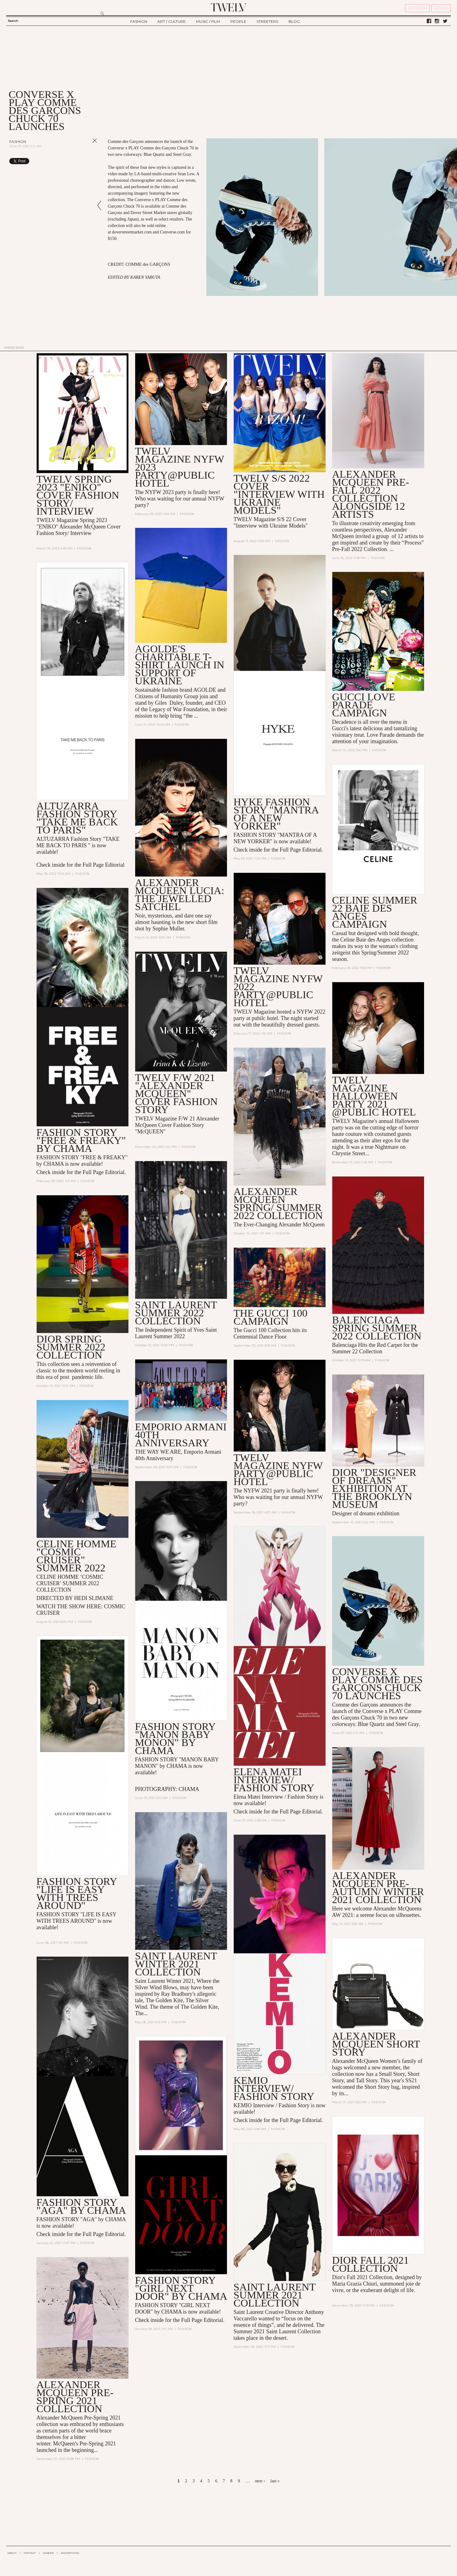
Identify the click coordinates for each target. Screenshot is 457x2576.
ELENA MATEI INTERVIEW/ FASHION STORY (273, 1779)
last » (275, 2481)
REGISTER (417, 8)
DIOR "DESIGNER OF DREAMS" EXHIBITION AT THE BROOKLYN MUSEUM (374, 1488)
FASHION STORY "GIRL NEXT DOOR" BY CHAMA (181, 2288)
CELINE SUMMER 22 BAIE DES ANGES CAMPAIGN (374, 912)
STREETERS (267, 21)
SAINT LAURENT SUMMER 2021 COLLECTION (274, 2295)
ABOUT (12, 2552)
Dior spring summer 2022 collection (70, 1347)
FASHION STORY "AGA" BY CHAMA (81, 2206)
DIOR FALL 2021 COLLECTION (370, 2264)
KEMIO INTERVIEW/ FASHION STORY (273, 2088)
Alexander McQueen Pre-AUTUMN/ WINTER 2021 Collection (378, 1887)
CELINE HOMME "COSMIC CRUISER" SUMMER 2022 (76, 1556)
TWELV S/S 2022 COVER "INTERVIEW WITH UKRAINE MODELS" (279, 494)
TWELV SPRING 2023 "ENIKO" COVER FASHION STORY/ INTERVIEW (77, 495)
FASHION (138, 21)
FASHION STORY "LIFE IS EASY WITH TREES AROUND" (76, 1893)
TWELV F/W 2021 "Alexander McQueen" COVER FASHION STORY (176, 1093)
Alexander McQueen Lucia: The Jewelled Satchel (179, 894)
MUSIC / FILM (208, 21)
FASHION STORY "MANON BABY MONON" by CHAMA (175, 1738)
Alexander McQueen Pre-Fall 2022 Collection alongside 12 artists (370, 494)
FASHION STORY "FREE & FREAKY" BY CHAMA (81, 1140)
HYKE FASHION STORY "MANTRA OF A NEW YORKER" (275, 814)
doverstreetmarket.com (132, 232)
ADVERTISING (70, 2552)
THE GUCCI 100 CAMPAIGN (270, 1317)
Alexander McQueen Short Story (376, 2044)
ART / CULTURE (171, 21)
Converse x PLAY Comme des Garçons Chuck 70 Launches (377, 1683)
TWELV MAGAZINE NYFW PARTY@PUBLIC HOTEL (277, 1469)
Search (13, 21)
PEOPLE (238, 21)
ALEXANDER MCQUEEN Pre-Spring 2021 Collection (74, 2396)
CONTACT (30, 2552)
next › (260, 2481)
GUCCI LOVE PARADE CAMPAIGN (363, 705)
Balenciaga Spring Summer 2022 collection (376, 1328)
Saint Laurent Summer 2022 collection (176, 1312)
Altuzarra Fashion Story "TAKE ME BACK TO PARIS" (77, 818)
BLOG (294, 21)
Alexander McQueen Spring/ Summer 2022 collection (278, 1203)
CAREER (48, 2552)
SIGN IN (441, 8)
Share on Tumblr (82, 161)
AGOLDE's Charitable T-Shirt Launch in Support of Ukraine (179, 665)
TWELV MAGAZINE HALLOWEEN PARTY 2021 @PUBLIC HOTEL (374, 1096)
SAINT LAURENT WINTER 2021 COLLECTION (176, 1964)
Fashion (17, 141)
